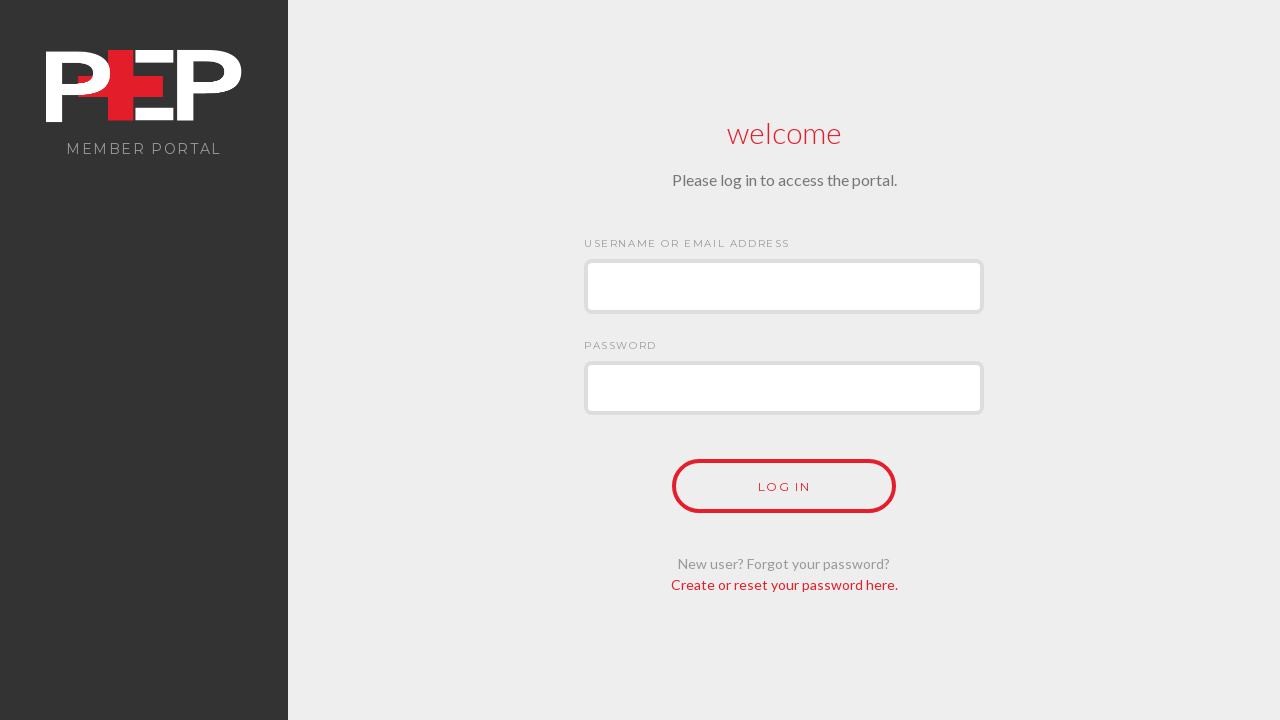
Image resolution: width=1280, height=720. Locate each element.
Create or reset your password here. (784, 584)
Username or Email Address (687, 243)
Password (620, 345)
